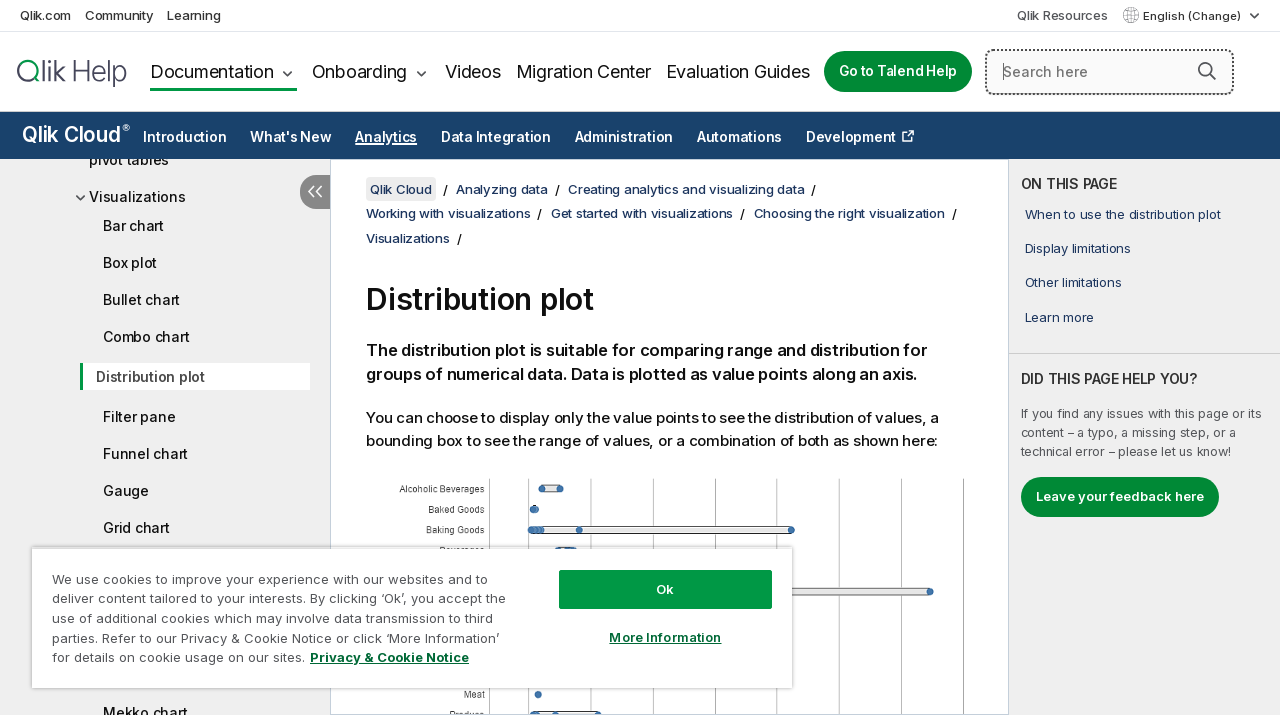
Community (119, 15)
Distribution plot (150, 376)
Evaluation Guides (738, 71)
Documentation (212, 71)
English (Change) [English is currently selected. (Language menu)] (1193, 16)
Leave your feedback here (1120, 496)
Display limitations (1078, 248)
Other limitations (1073, 282)
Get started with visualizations (642, 213)
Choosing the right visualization (849, 213)
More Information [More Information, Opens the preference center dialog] (650, 622)
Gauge (126, 490)
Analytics (386, 137)
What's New (291, 137)
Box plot (130, 262)
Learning (193, 15)
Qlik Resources (1062, 15)
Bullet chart (141, 299)
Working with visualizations (448, 213)
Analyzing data (502, 189)
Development (851, 137)
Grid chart (136, 527)
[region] (403, 610)
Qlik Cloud (76, 134)
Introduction (184, 137)
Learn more (1060, 317)
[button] (1207, 71)
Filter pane (139, 416)
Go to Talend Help (898, 71)
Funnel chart (145, 453)
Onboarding (360, 71)
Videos (473, 71)
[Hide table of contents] (315, 192)
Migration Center (583, 71)
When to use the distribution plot (1123, 214)
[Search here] (1109, 72)
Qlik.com (45, 15)
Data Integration (496, 137)
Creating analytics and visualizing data (686, 189)
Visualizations (137, 196)
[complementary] (1144, 437)
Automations (739, 137)
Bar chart (133, 225)
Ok (650, 574)
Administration (624, 137)
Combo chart (146, 336)
